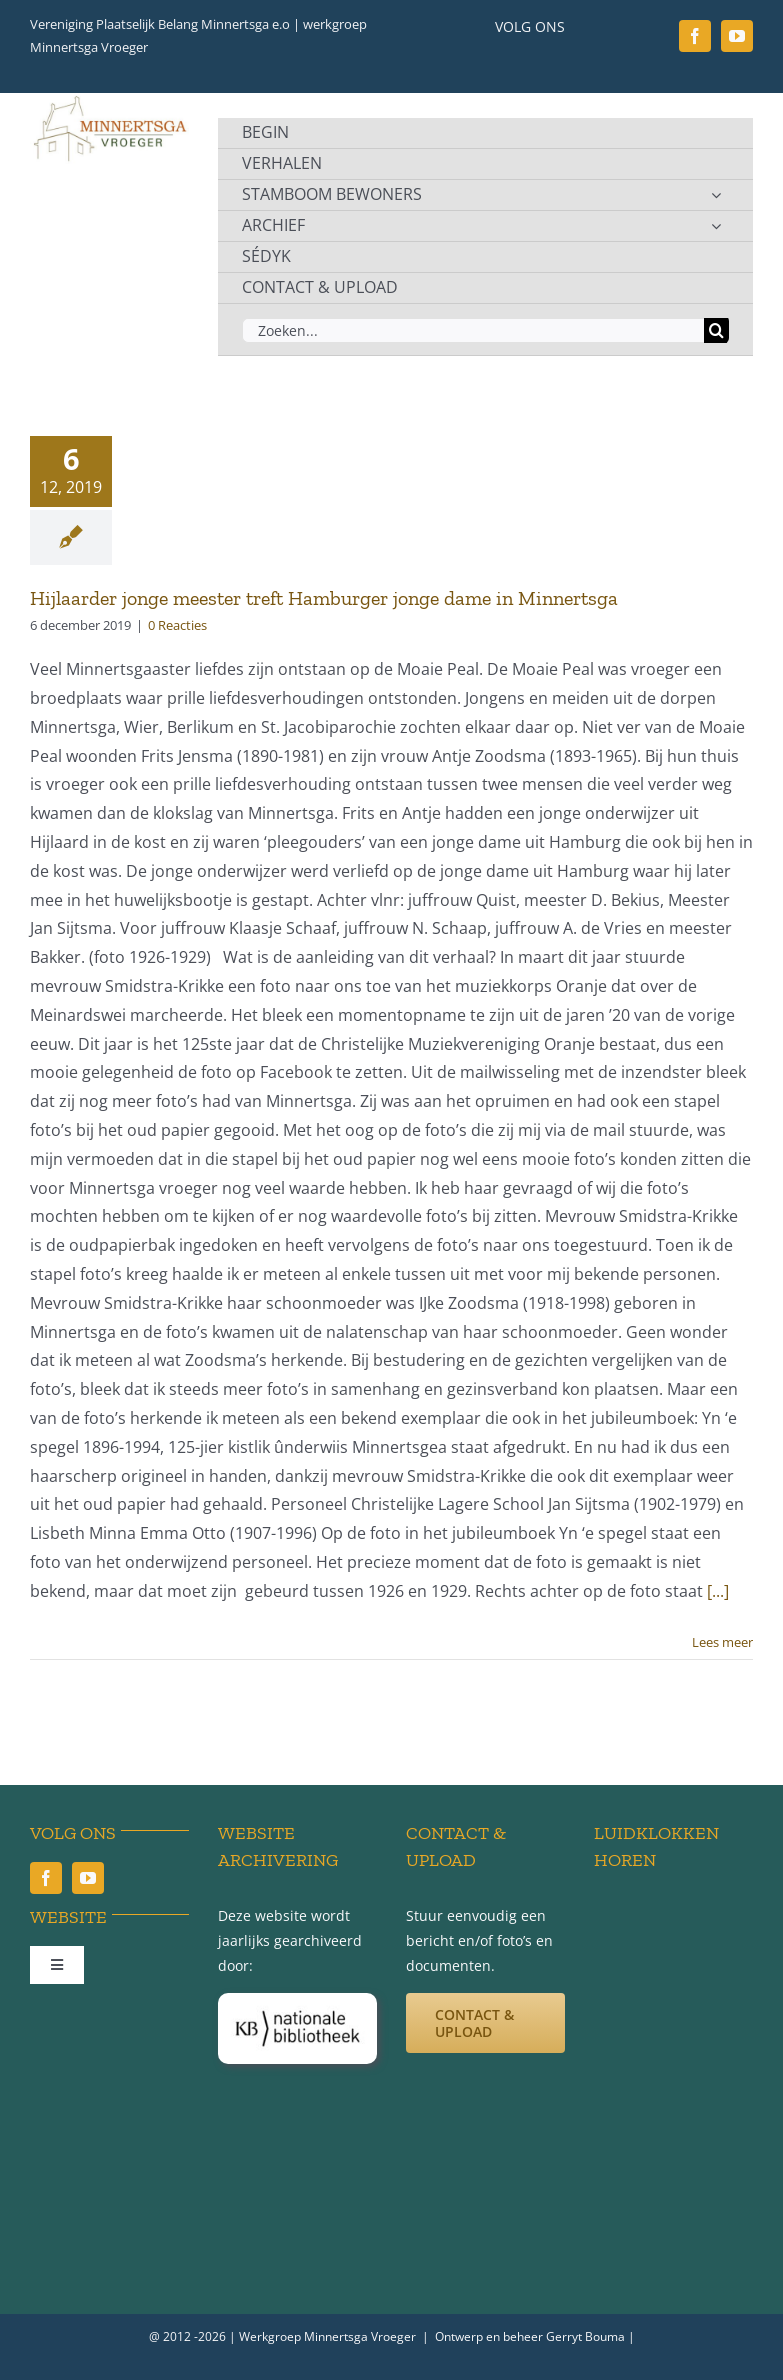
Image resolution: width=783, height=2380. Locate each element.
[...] (718, 1591)
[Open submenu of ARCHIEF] (716, 226)
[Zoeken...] (473, 330)
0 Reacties (177, 625)
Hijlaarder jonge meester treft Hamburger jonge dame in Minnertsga (324, 598)
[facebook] (695, 36)
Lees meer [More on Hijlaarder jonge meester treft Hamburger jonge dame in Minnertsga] (722, 1642)
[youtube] (737, 36)
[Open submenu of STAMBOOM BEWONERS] (716, 195)
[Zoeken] (716, 330)
